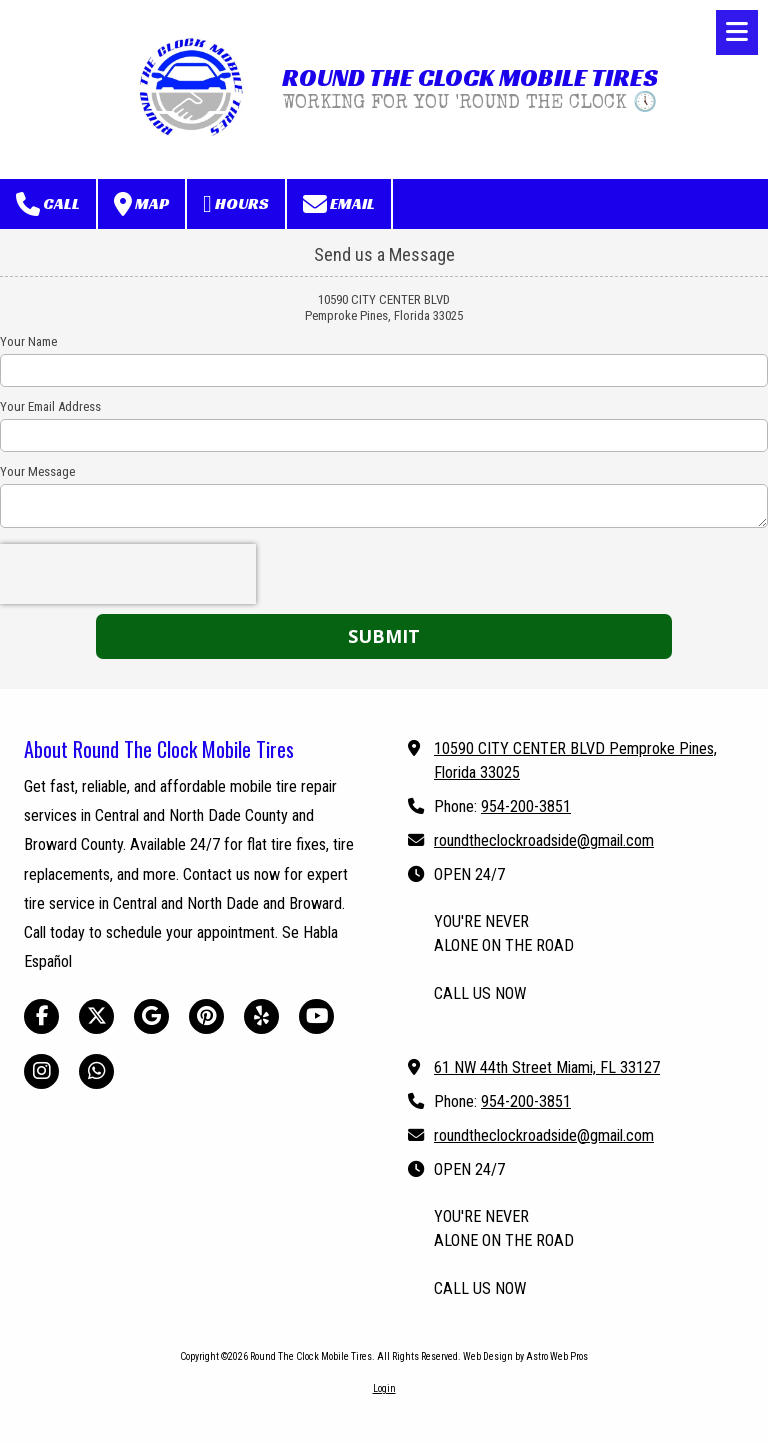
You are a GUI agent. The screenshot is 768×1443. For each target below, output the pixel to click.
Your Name (28, 341)
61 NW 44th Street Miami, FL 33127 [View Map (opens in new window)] (547, 1067)
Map (141, 204)
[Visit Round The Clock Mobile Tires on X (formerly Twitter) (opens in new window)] (96, 1016)
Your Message (37, 471)
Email (339, 204)
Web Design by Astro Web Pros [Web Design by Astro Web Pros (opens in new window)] (525, 1356)
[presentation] (128, 574)
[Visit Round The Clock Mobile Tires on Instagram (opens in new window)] (41, 1071)
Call (48, 204)
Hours (236, 204)
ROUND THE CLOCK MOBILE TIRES (470, 77)
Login (384, 1388)
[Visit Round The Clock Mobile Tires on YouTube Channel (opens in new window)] (316, 1016)
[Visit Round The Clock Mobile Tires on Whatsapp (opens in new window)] (96, 1071)
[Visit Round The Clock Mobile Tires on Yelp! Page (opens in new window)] (261, 1016)
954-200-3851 (526, 806)
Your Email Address (50, 406)
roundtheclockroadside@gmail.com (544, 840)
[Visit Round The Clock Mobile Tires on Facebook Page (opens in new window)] (41, 1016)
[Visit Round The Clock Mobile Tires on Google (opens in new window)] (151, 1016)
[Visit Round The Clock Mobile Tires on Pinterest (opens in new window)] (206, 1016)
